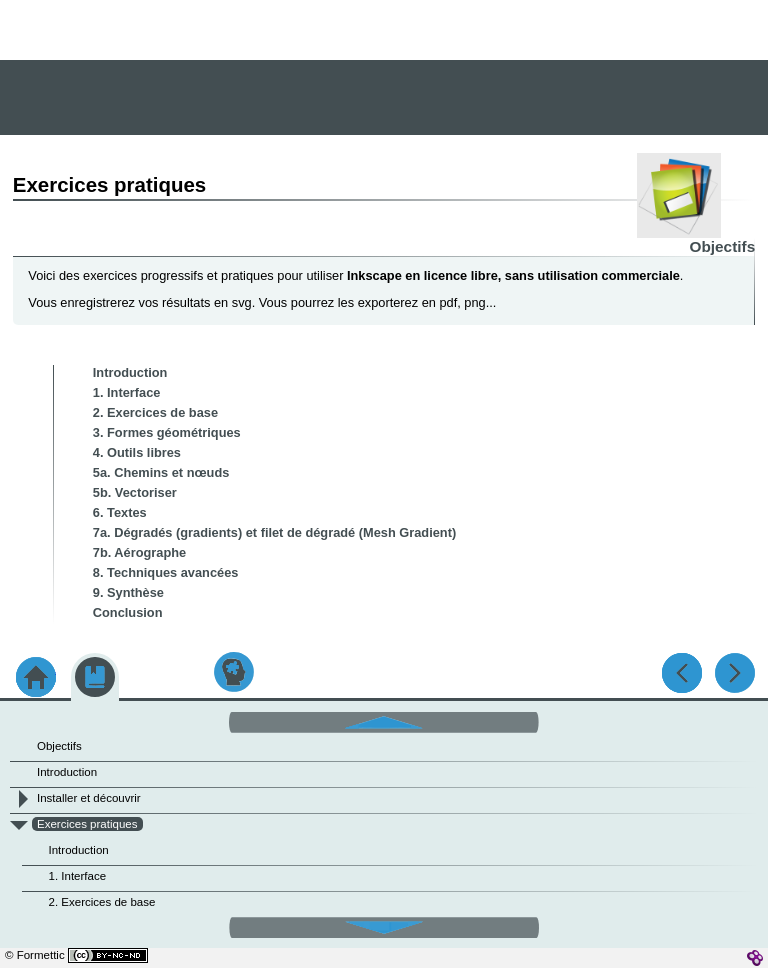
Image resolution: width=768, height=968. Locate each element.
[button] (384, 721)
